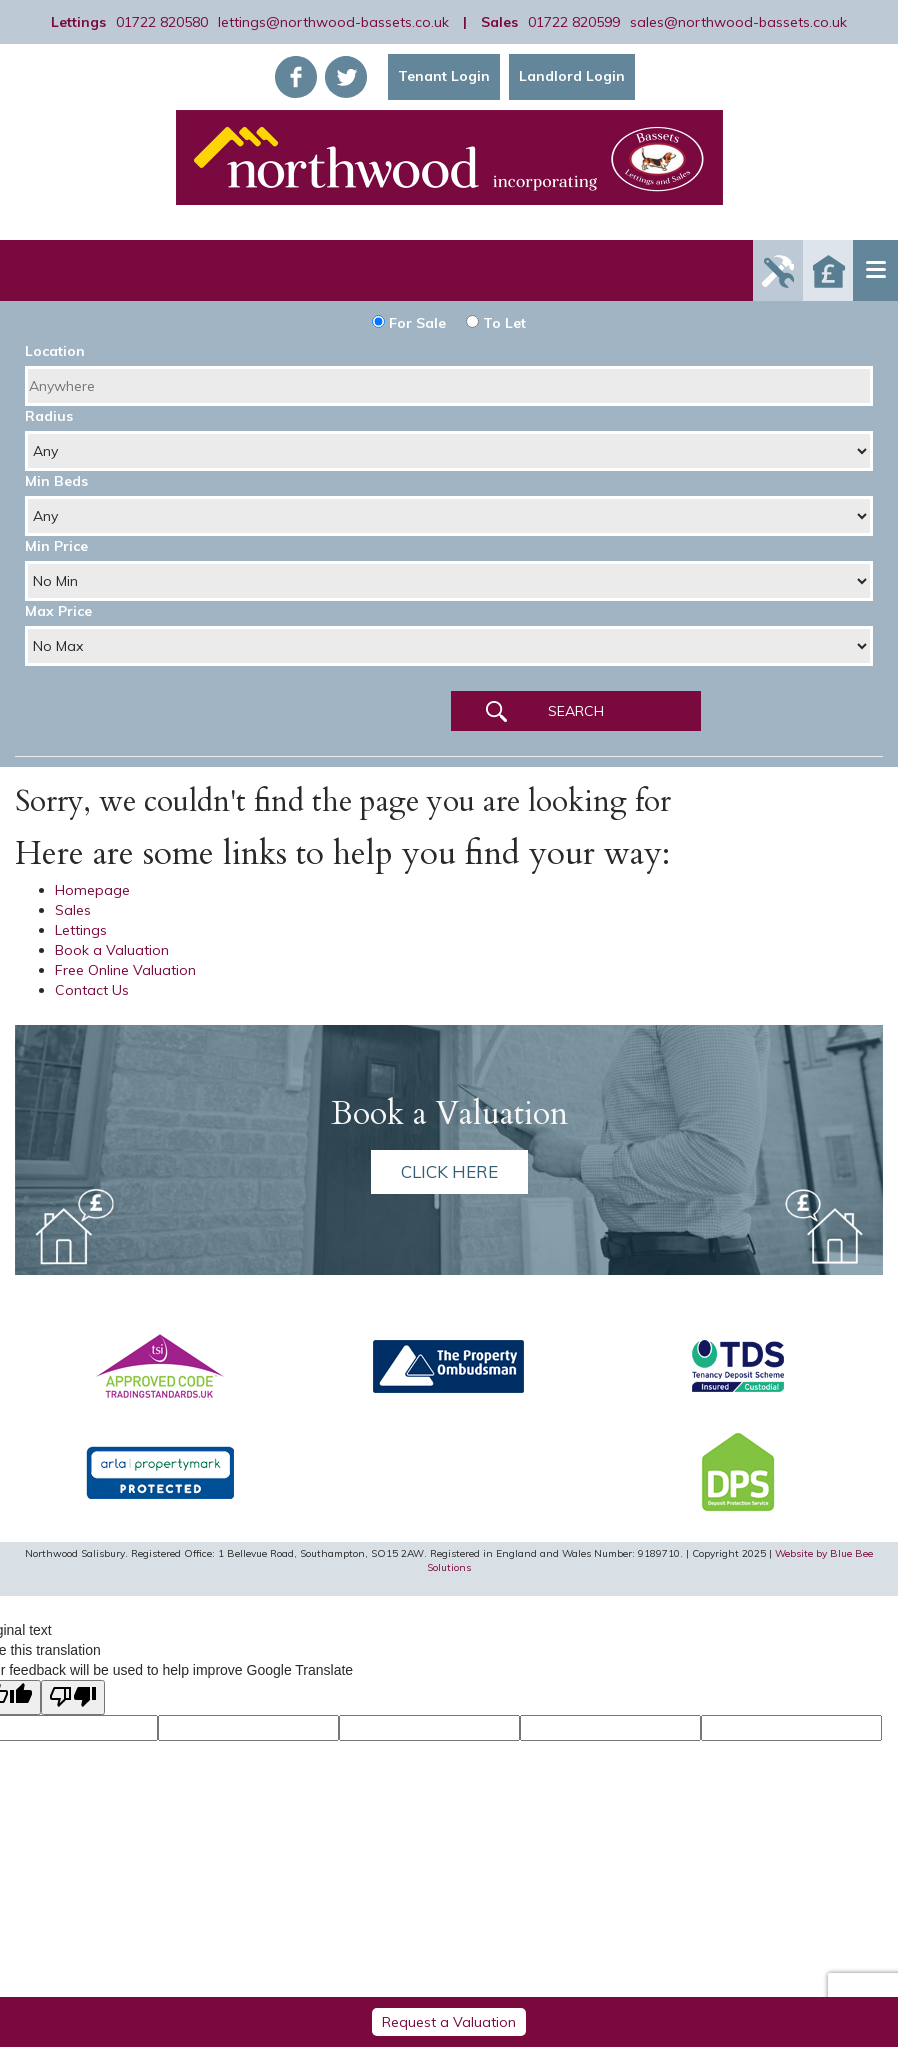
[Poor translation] (73, 1697)
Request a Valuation (449, 2022)
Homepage (92, 890)
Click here (449, 1171)
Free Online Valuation (125, 970)
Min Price (56, 546)
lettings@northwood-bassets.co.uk (333, 22)
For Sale (409, 323)
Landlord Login (572, 76)
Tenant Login (444, 76)
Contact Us (92, 990)
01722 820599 (574, 22)
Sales (73, 910)
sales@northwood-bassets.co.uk (738, 22)
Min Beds (56, 481)
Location (55, 351)
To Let (496, 323)
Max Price (58, 611)
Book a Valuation (112, 950)
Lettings (81, 930)
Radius (49, 416)
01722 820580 (162, 22)
